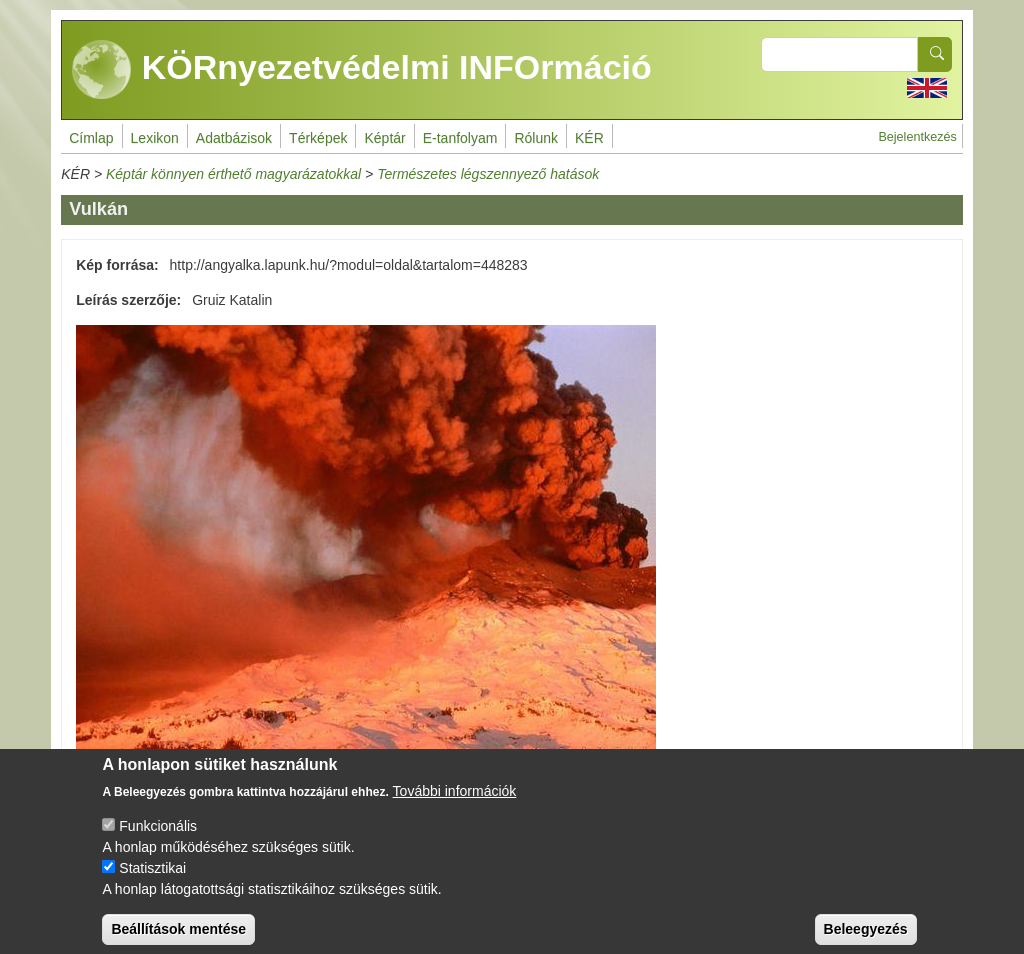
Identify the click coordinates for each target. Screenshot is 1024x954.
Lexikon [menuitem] (155, 138)
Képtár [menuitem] (384, 138)
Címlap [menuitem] (91, 138)
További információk (455, 806)
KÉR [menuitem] (589, 138)
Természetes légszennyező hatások (488, 174)
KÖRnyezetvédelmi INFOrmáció (362, 70)
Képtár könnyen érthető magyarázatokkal (233, 174)
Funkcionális (158, 841)
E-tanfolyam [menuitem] (460, 138)
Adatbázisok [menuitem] (234, 138)
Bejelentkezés (917, 137)
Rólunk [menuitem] (536, 138)
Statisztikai (152, 883)
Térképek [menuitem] (318, 138)
